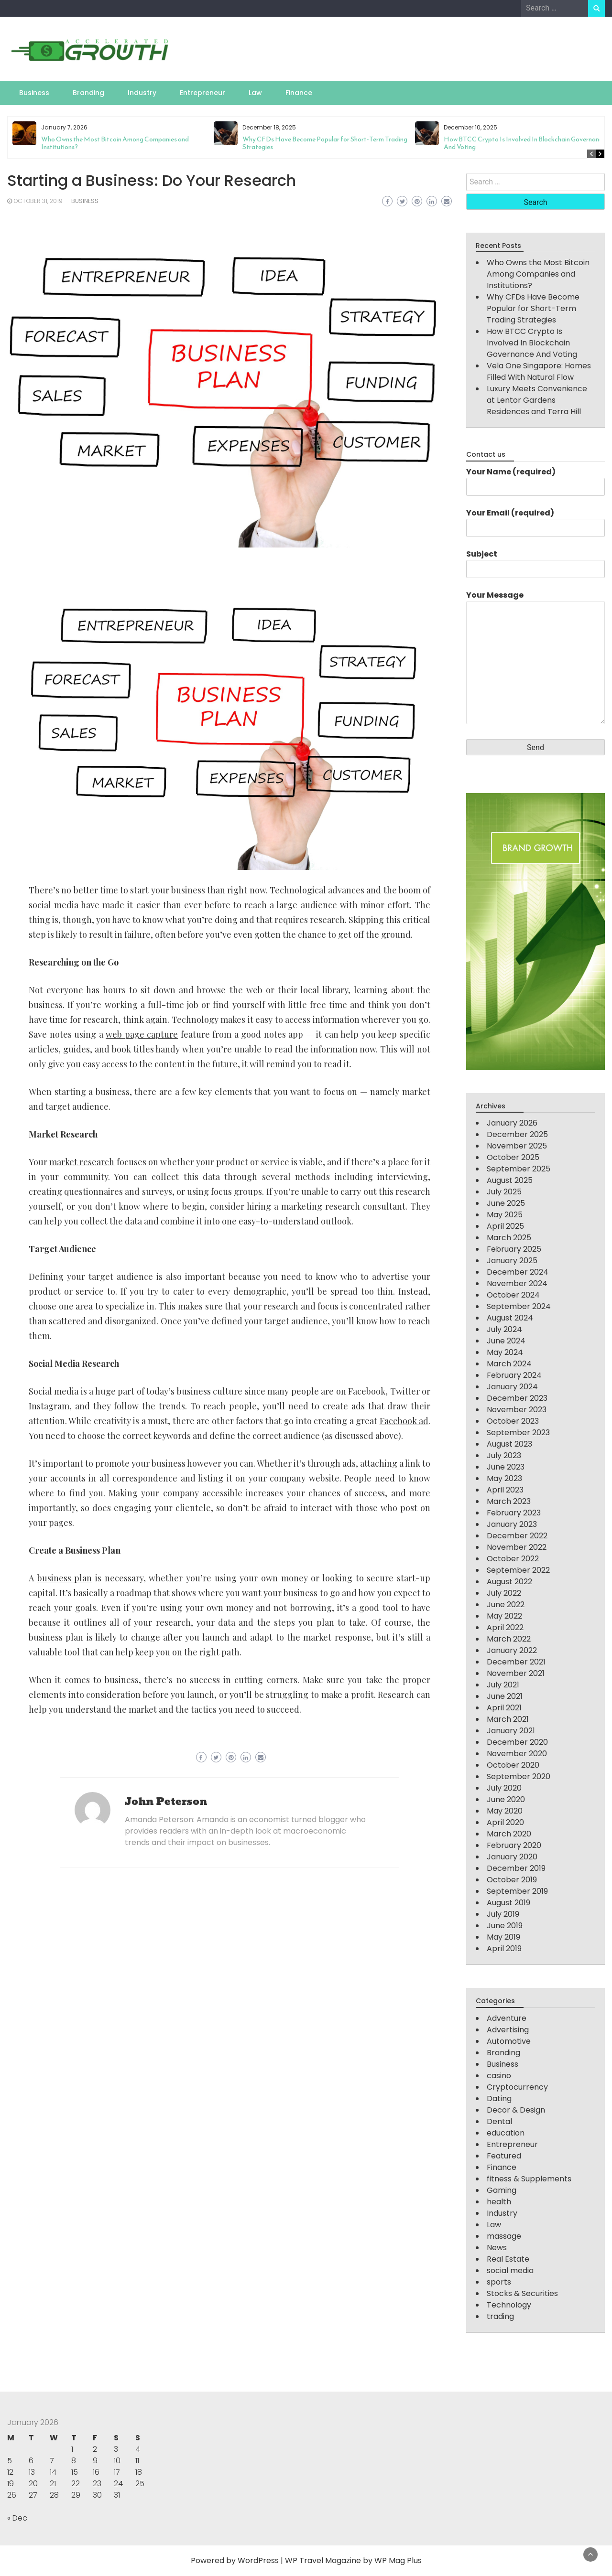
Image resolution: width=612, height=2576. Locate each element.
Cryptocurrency (517, 2087)
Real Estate (508, 2259)
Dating (499, 2098)
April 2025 (505, 1226)
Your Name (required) (535, 479)
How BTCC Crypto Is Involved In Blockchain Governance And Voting (525, 143)
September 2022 (518, 1570)
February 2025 (514, 1249)
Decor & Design (516, 2109)
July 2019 (503, 1914)
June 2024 (506, 1340)
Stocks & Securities (522, 2293)
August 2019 (508, 1902)
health (499, 2201)
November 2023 (516, 1409)
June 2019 (505, 1925)
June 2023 (506, 1466)
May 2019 (503, 1937)
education (506, 2132)
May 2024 (505, 1352)
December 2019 (516, 1868)
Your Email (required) (535, 520)
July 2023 (504, 1455)
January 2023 (512, 1524)
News (497, 2247)
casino (499, 2075)
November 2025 (517, 1145)
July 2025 (504, 1191)
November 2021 (516, 1673)
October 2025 (513, 1157)
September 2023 (518, 1432)
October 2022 (513, 1558)
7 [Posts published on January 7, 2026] (52, 2460)
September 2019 (517, 1891)
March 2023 (509, 1501)
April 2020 (505, 1822)
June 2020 (506, 1799)
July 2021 (503, 1684)
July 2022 (504, 1593)
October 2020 (513, 1765)
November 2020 (517, 1753)
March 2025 (509, 1237)
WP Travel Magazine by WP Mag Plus (353, 2560)
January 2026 (512, 1122)
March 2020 (509, 1833)
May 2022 (504, 1615)
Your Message (535, 658)
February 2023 (514, 1512)
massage (504, 2236)
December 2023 (517, 1398)
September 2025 (518, 1168)
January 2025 (512, 1260)
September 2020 (518, 1776)
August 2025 (510, 1180)
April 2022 (505, 1627)
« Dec (17, 2517)
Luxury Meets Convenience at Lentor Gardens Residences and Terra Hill (537, 400)
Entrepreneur (202, 92)
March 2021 (508, 1719)
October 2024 (513, 1294)
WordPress (258, 2560)
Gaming (501, 2190)
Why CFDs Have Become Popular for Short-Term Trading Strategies (324, 143)
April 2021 (504, 1707)
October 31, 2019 (38, 201)
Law (255, 92)
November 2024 (517, 1283)
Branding (88, 92)
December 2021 (516, 1661)
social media (510, 2270)
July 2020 (504, 1787)
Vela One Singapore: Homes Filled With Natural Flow (539, 371)
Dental (499, 2121)
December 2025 (517, 1134)
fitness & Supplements (529, 2178)
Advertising (508, 2029)
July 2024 (504, 1329)
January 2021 (511, 1730)
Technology (509, 2304)
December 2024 (517, 1272)
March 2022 (509, 1638)
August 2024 (510, 1317)
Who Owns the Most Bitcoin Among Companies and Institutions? (115, 143)
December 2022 (517, 1535)
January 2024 (512, 1386)
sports (499, 2281)
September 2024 (519, 1306)
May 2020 (505, 1810)
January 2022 (512, 1650)
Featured (504, 2155)
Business (34, 92)
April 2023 (505, 1489)
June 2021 (505, 1696)
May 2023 (504, 1478)
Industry (142, 92)
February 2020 (514, 1845)
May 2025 (505, 1214)
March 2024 (509, 1363)
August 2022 (509, 1581)
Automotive (509, 2041)
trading (500, 2316)
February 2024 (514, 1375)
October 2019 (512, 1879)
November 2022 (516, 1547)
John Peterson (166, 1801)
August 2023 (509, 1443)
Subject (535, 561)
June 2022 (506, 1604)
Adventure (506, 2018)
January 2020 (512, 1856)
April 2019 (504, 1948)
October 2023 (513, 1421)
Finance (298, 92)
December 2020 (517, 1742)
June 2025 (506, 1203)
